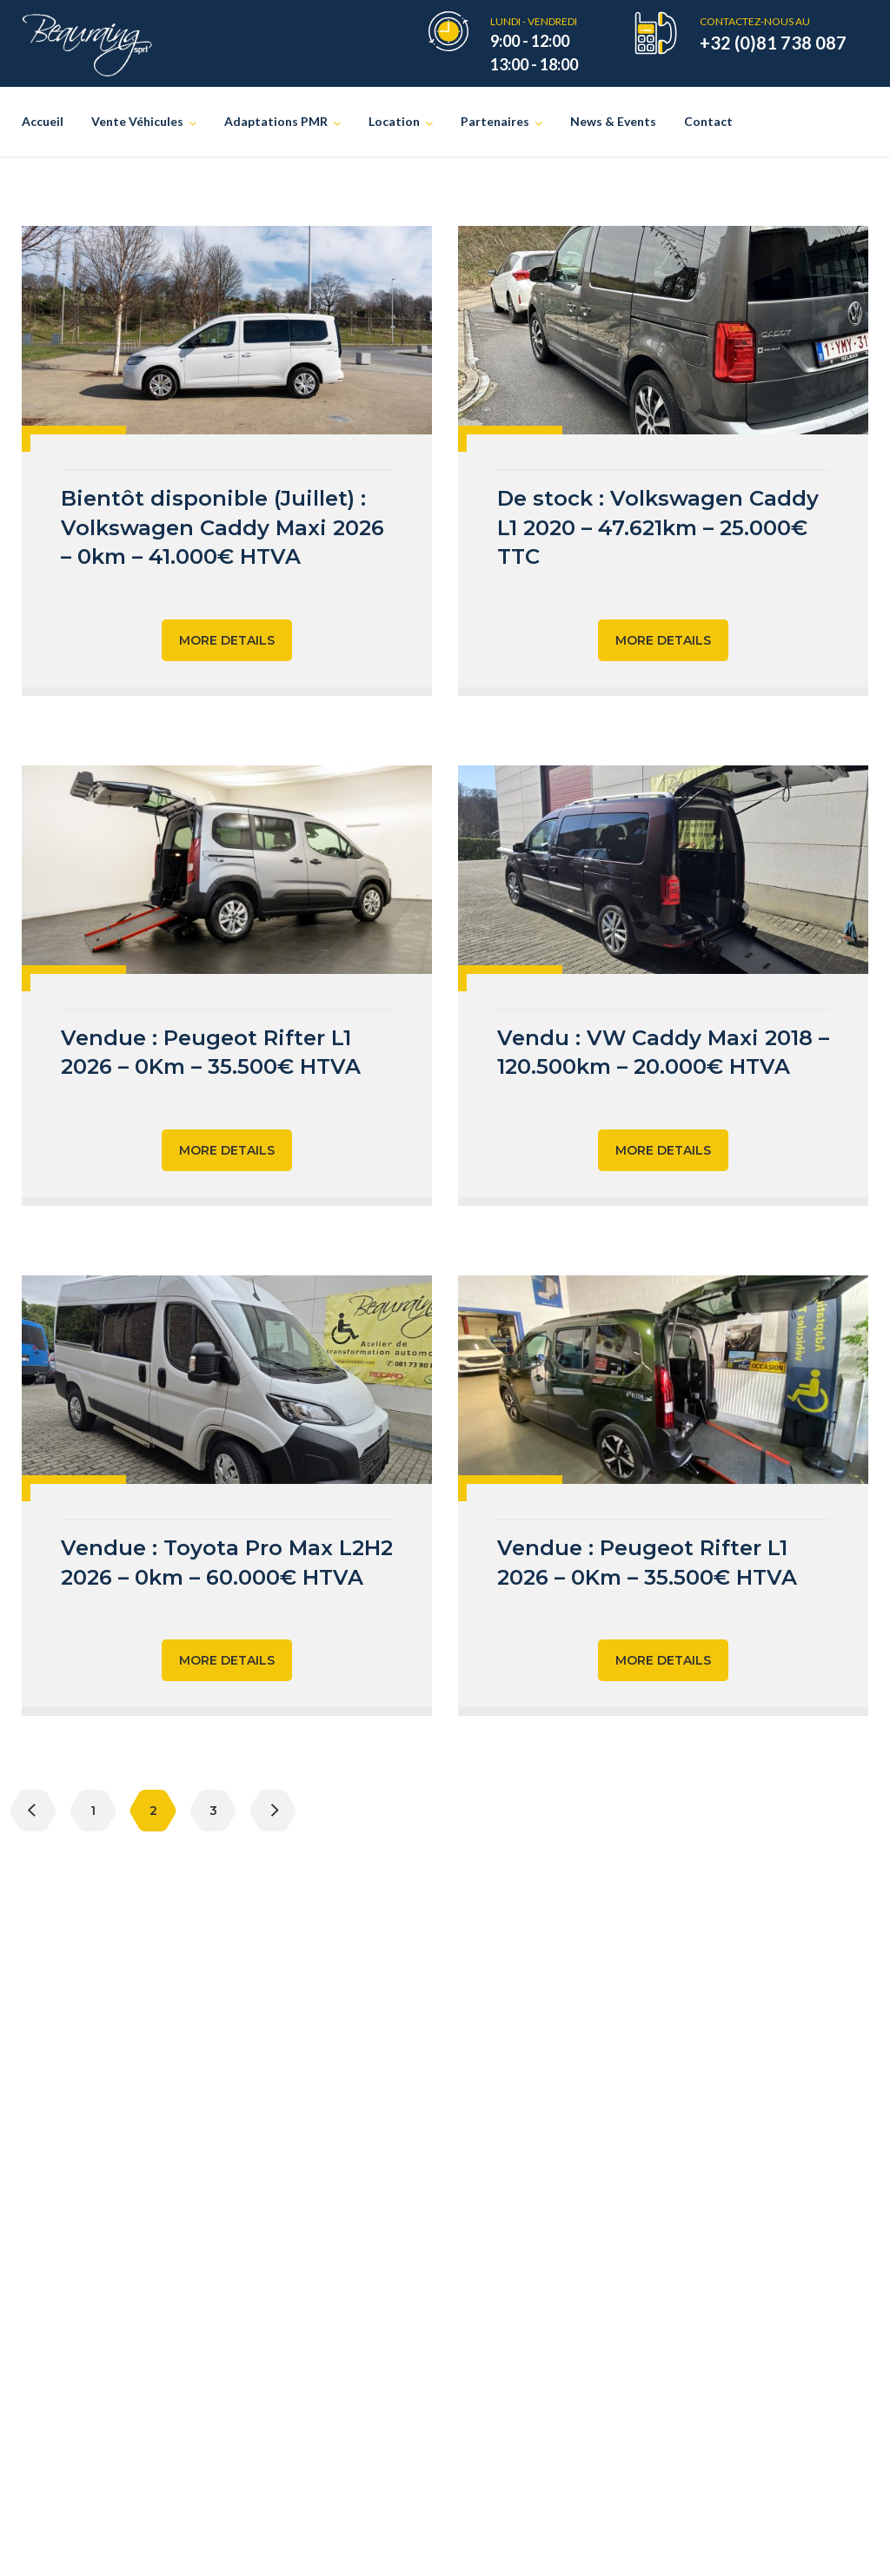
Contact (708, 121)
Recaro (506, 2220)
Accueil (42, 121)
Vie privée (597, 2543)
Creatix (535, 2543)
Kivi (496, 2338)
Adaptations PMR (276, 121)
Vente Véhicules (137, 121)
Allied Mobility (530, 2250)
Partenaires (495, 121)
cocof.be (761, 2362)
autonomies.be (720, 2308)
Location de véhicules (330, 2279)
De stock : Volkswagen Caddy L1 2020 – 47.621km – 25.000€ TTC (658, 527)
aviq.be (777, 2232)
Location (394, 121)
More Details (227, 640)
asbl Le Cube (523, 2190)
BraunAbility (523, 2279)
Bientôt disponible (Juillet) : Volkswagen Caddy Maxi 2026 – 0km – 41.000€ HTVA (222, 527)
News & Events (613, 121)
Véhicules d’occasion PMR (344, 2220)
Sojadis (506, 2309)
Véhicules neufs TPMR (334, 2190)
